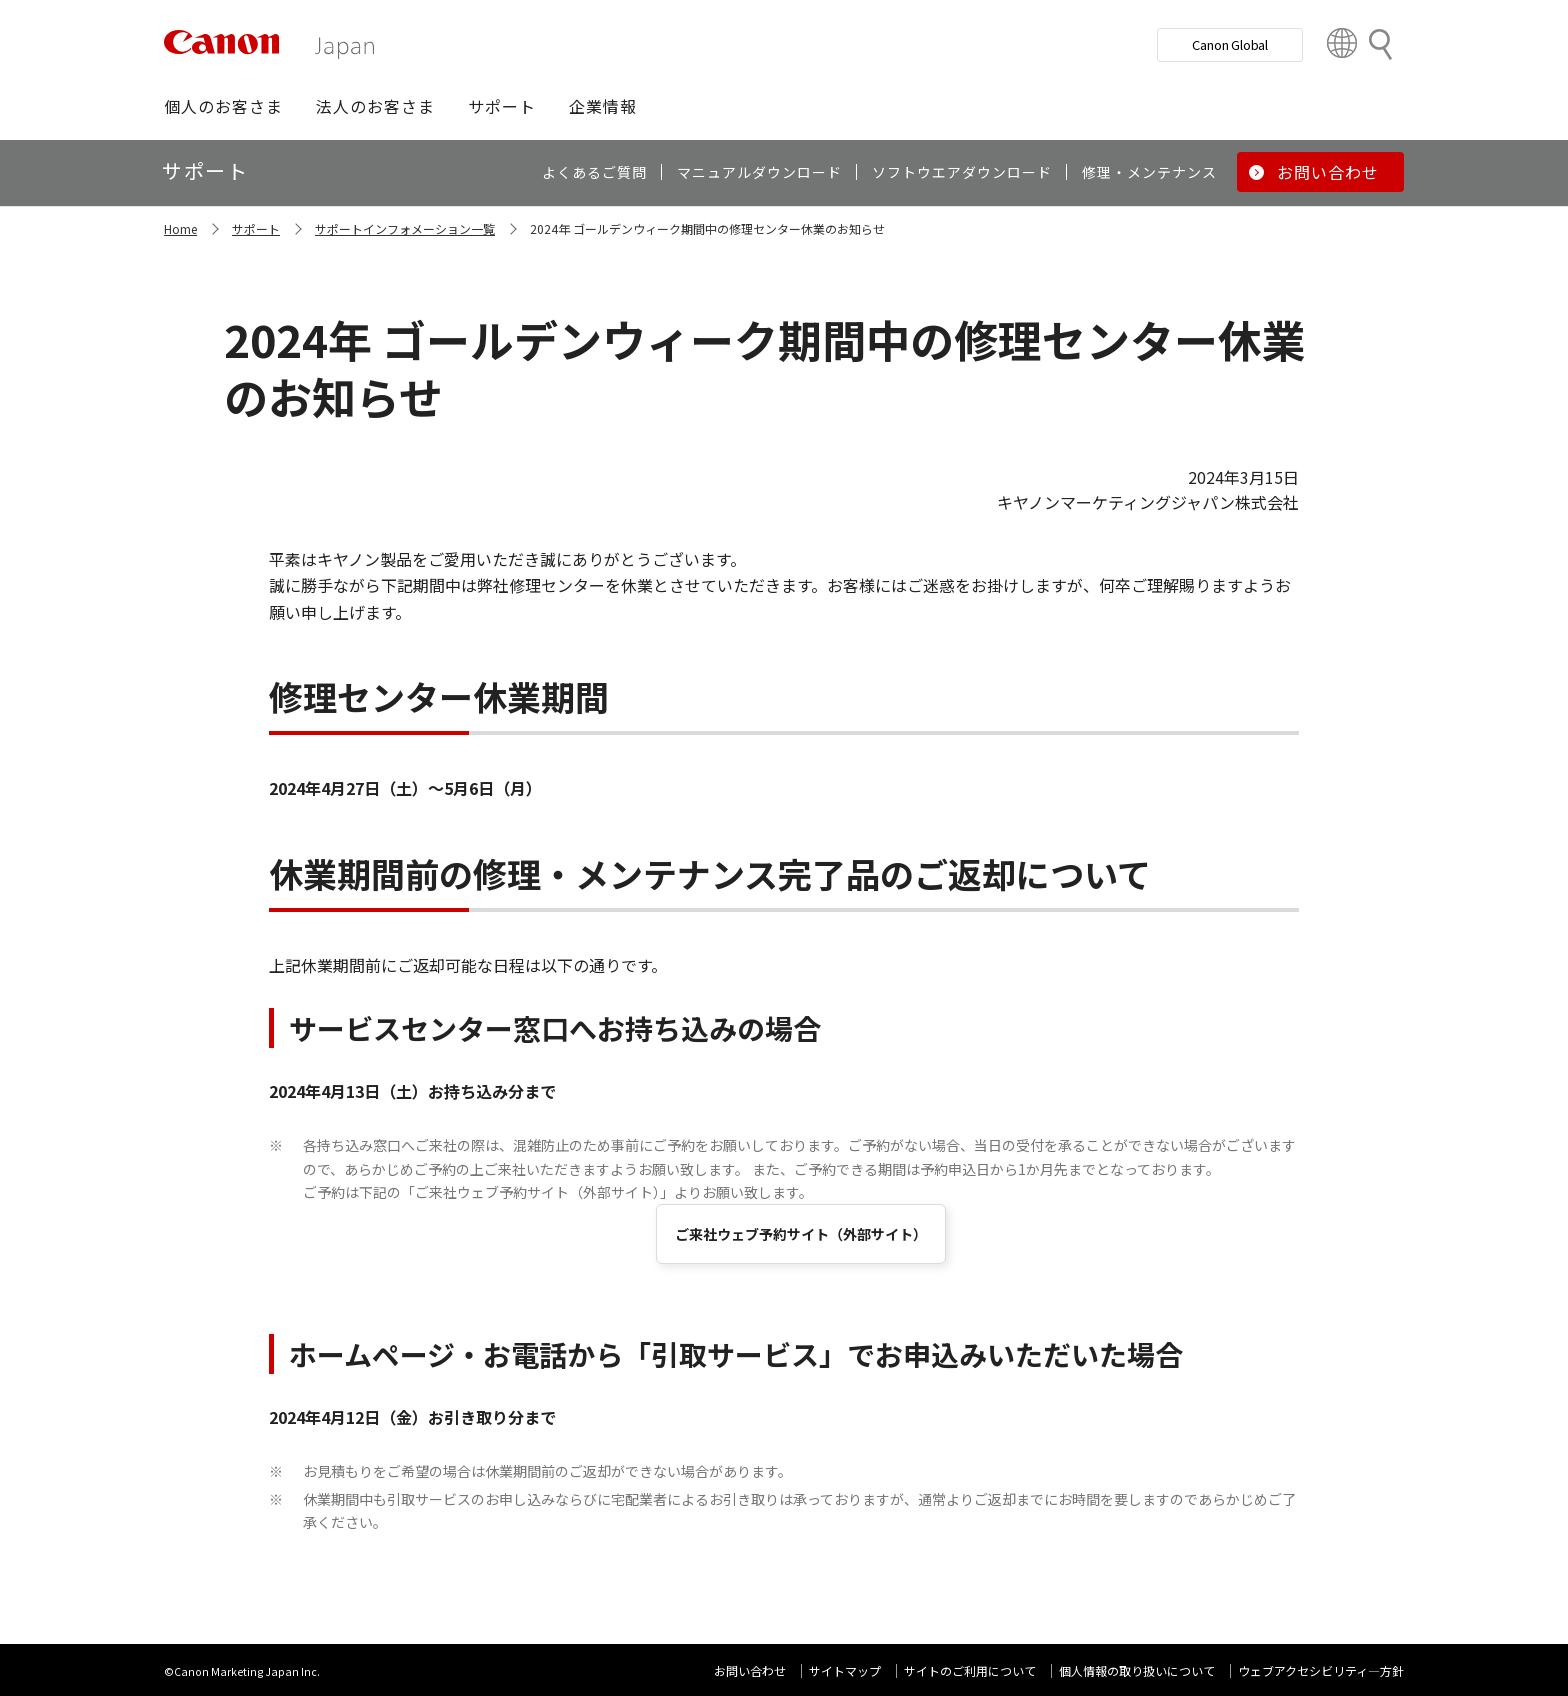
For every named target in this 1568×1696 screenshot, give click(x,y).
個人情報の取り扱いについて (1137, 1670)
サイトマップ (845, 1670)
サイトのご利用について (970, 1670)
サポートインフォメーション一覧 (405, 228)
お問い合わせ (750, 1670)
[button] (223, 106)
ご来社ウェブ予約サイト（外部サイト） (801, 1234)
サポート (256, 228)
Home (180, 228)
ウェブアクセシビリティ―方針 (1321, 1670)
